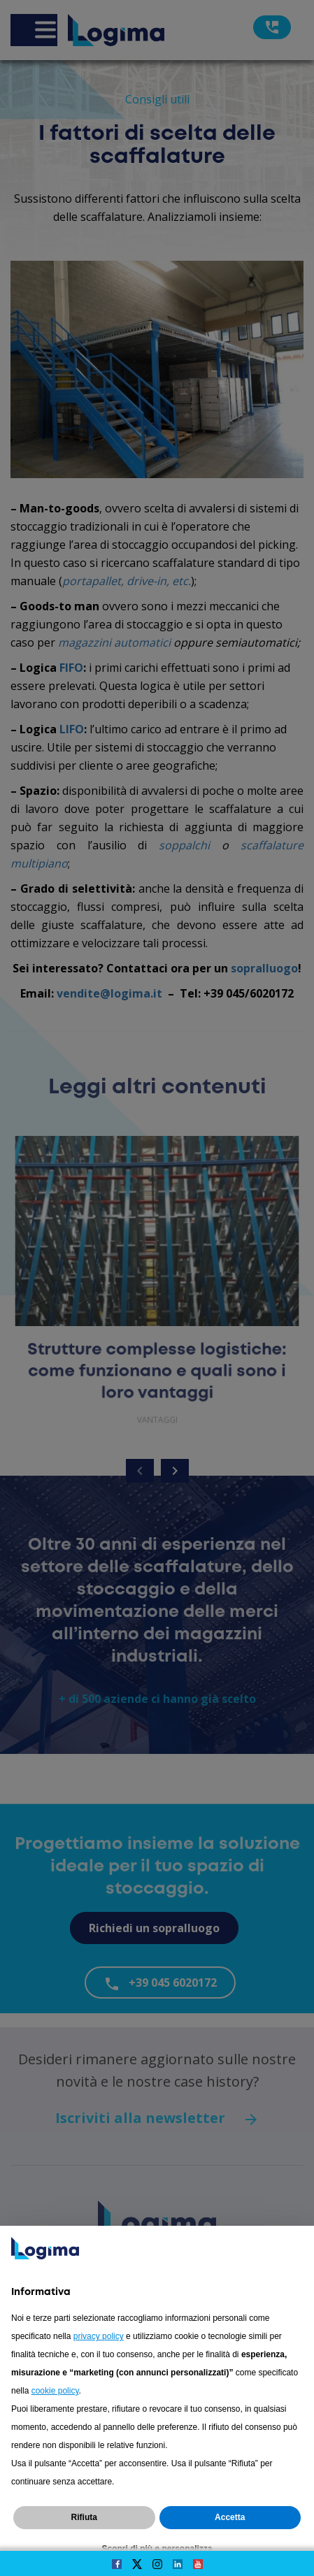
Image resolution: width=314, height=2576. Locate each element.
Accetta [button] (230, 2517)
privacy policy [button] (98, 2336)
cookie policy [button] (55, 2391)
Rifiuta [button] (84, 2517)
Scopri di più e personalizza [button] (156, 2549)
